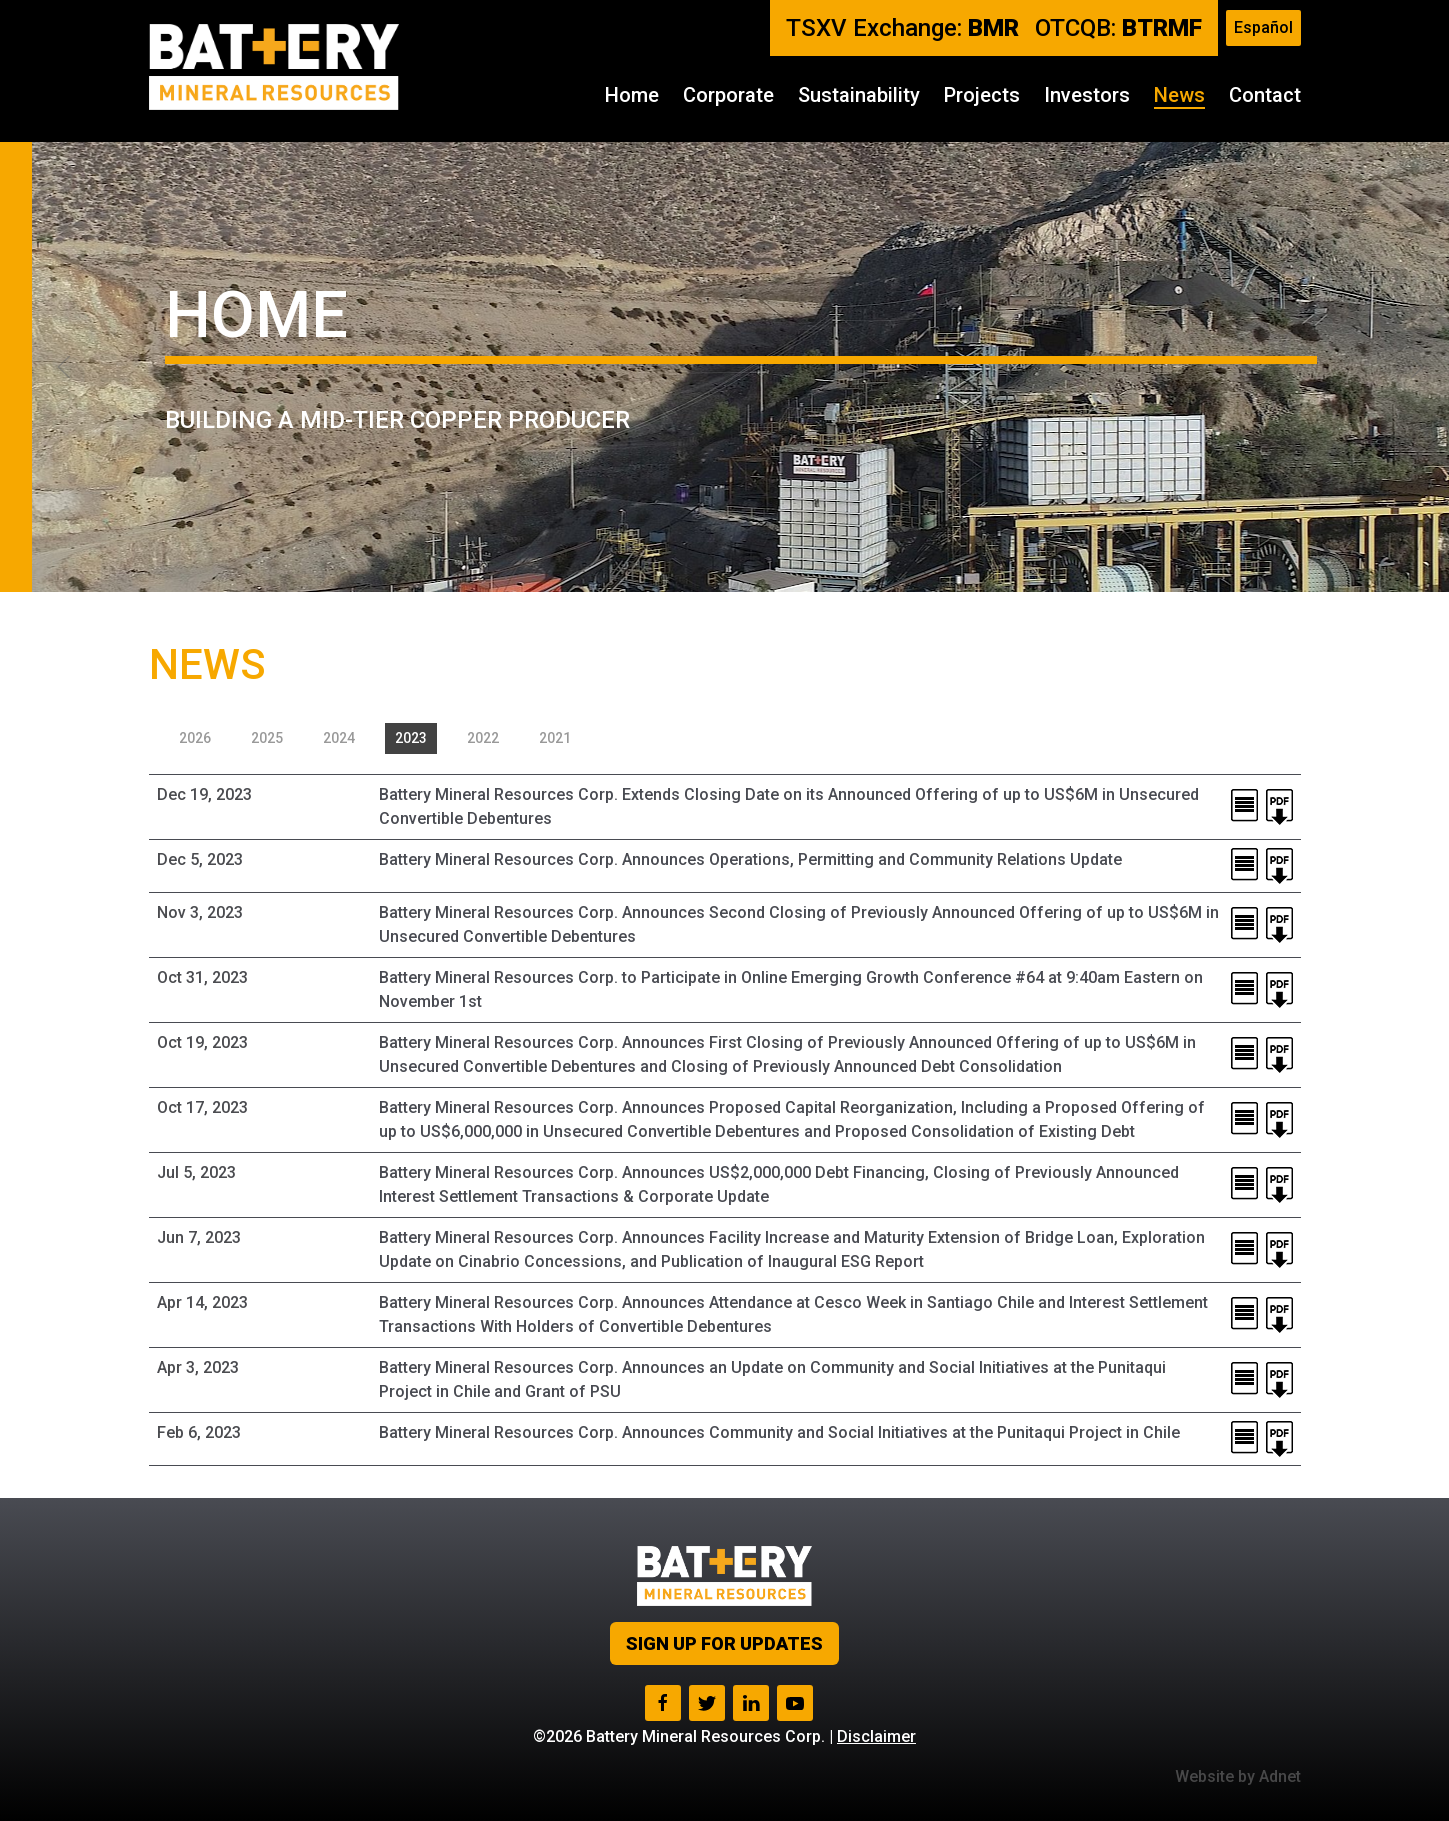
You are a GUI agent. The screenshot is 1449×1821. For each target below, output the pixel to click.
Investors (1087, 95)
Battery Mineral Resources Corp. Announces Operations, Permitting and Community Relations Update (750, 859)
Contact (1265, 95)
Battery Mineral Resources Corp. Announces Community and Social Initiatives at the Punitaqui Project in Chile (779, 1432)
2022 (483, 738)
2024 (339, 738)
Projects (982, 95)
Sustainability (859, 95)
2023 (411, 738)
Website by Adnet (1238, 1776)
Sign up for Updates (724, 1643)
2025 (267, 738)
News (1179, 95)
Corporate (728, 95)
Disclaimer (876, 1736)
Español (1263, 27)
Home (632, 95)
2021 (555, 738)
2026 (195, 738)
